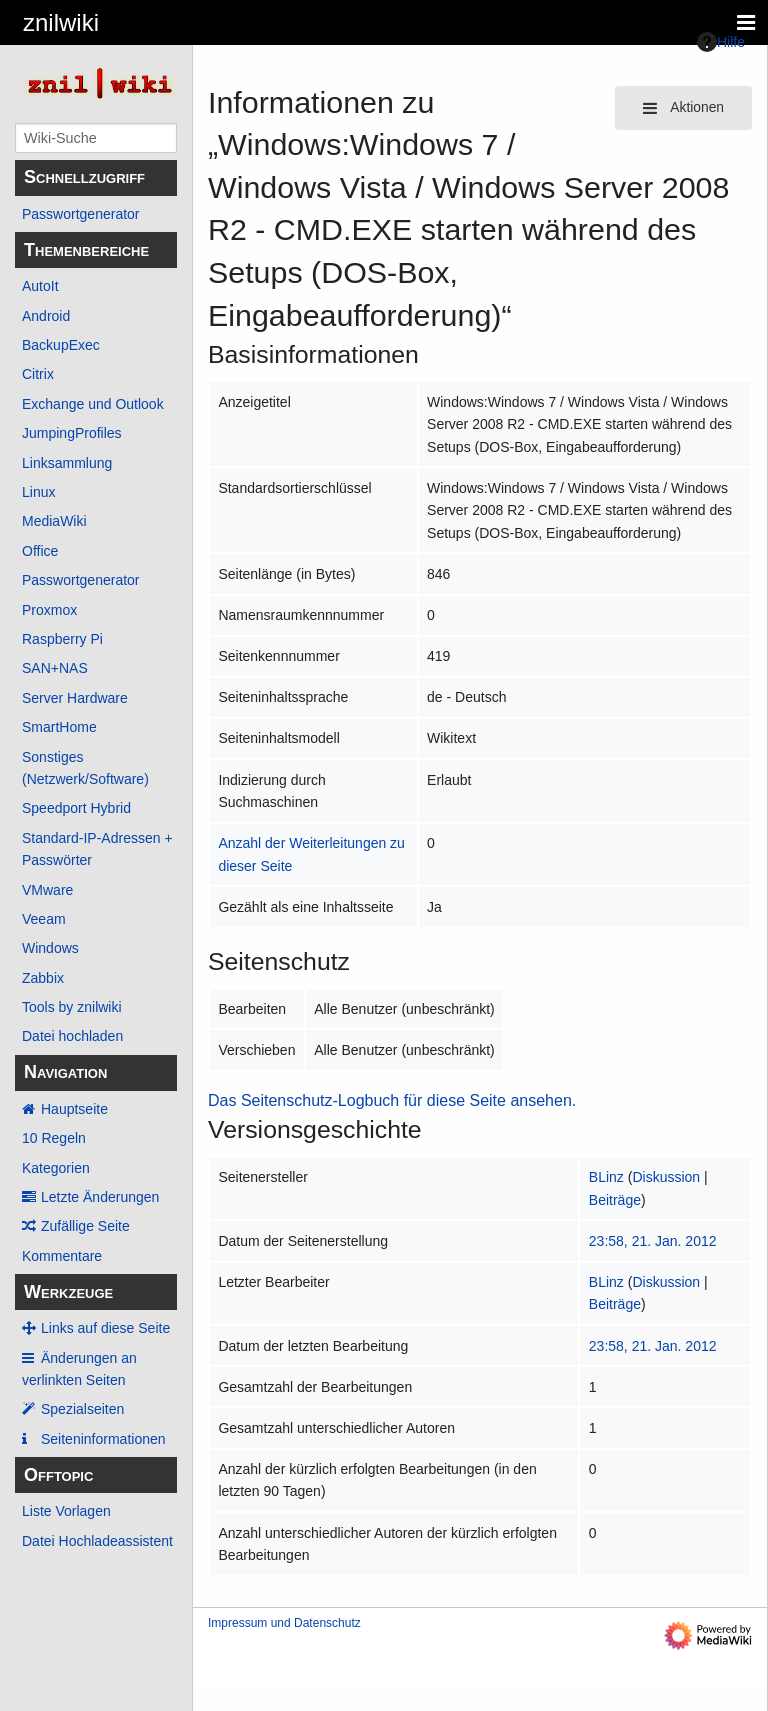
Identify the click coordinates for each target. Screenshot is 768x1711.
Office (40, 551)
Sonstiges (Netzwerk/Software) (85, 768)
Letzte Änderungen (100, 1197)
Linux (38, 492)
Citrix (38, 374)
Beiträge (615, 1200)
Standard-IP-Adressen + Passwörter (97, 849)
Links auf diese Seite (105, 1328)
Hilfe (721, 42)
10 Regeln (54, 1138)
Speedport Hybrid (76, 808)
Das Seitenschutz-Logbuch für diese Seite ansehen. (392, 1100)
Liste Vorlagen (66, 1511)
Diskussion (666, 1177)
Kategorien (56, 1168)
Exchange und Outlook (93, 404)
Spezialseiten (82, 1409)
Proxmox (49, 610)
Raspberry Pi (62, 639)
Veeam (44, 919)
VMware (47, 890)
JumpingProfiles (72, 433)
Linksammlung (67, 463)
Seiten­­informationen (103, 1439)
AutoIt (40, 286)
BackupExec (61, 345)
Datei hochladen (72, 1036)
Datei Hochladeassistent (97, 1541)
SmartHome (59, 727)
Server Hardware (75, 698)
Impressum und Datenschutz (284, 1623)
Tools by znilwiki (72, 1007)
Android (46, 316)
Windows (50, 948)
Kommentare (62, 1256)
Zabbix (43, 978)
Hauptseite (74, 1109)
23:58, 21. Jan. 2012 (653, 1241)
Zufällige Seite (85, 1226)
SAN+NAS (55, 668)
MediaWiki (54, 521)
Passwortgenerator (81, 214)
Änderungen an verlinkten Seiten (79, 1369)
